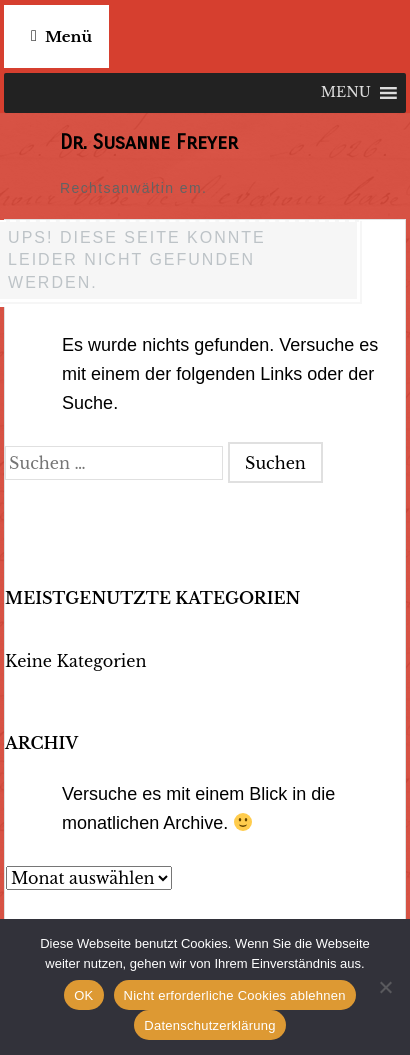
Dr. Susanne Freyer (149, 142)
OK (83, 995)
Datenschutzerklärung (209, 1025)
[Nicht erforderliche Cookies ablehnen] (385, 987)
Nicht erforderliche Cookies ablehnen (235, 995)
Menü (68, 36)
